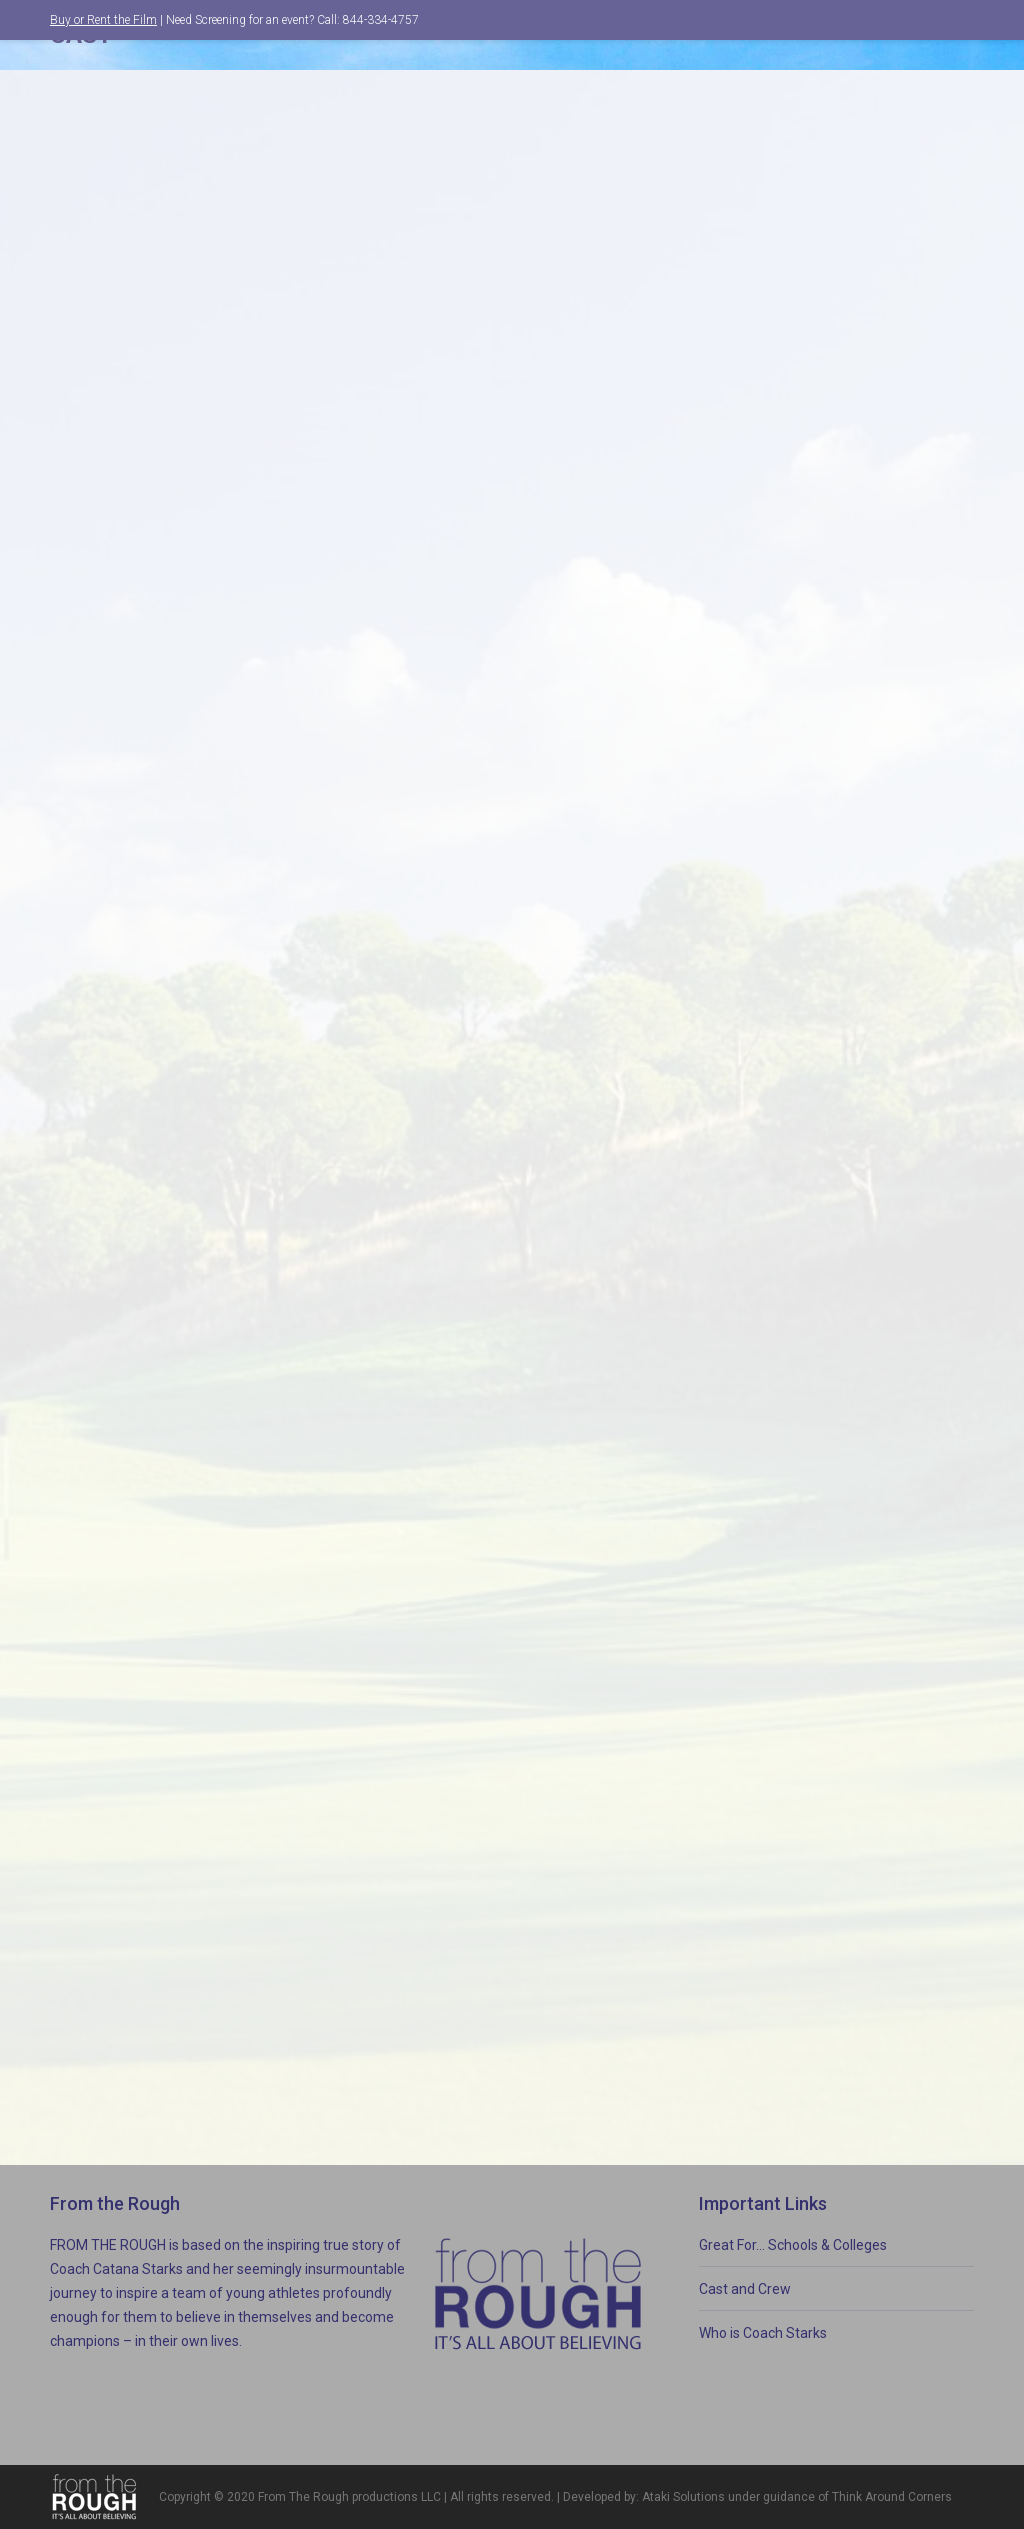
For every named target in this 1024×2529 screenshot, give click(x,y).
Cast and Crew (745, 2289)
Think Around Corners (892, 2497)
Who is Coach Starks (763, 2333)
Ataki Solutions (683, 2497)
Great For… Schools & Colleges (793, 2245)
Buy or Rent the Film (103, 20)
